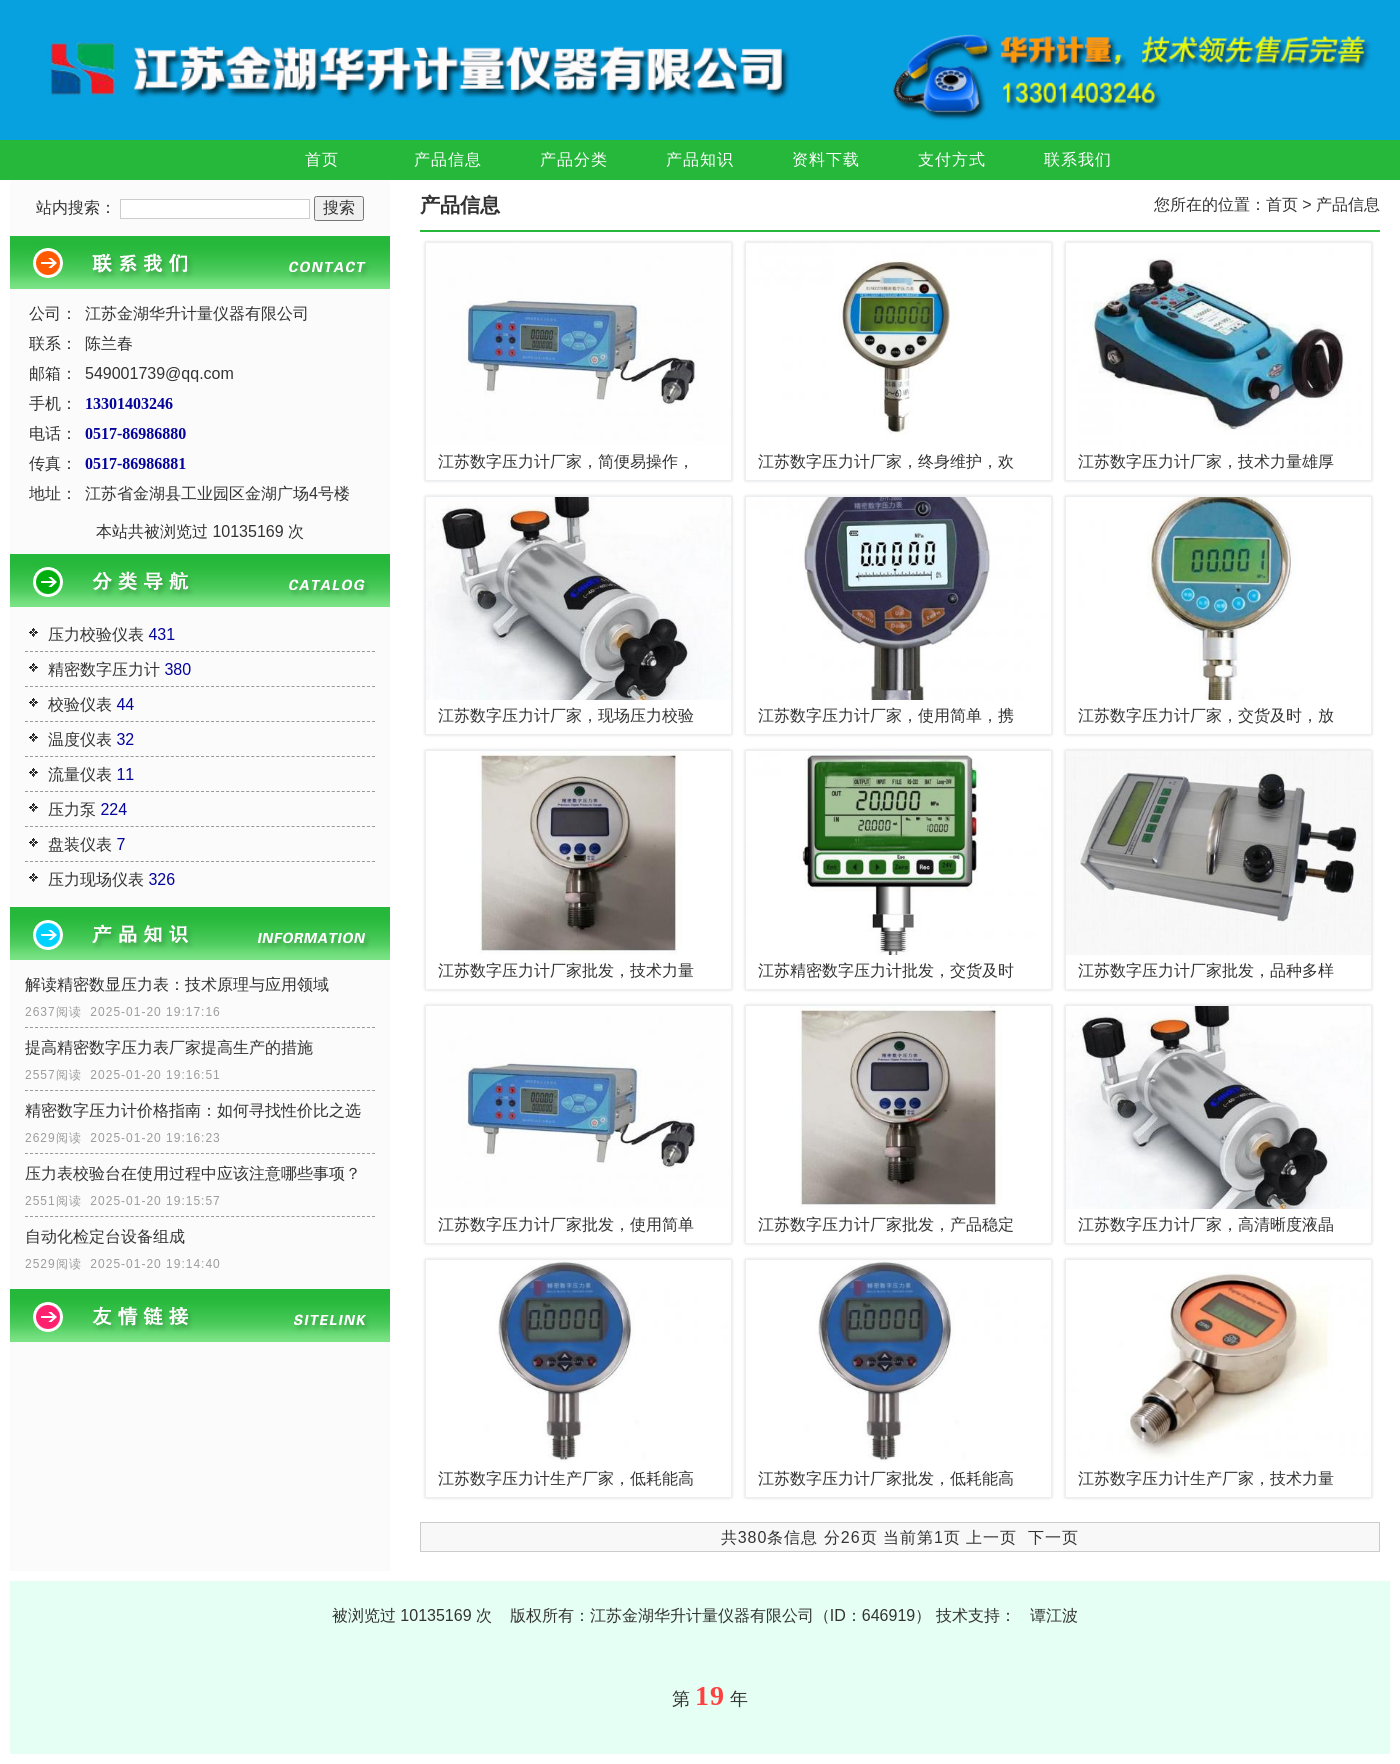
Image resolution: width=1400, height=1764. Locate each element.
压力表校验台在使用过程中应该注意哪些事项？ (193, 1173)
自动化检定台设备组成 (105, 1236)
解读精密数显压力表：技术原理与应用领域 (177, 984)
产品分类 (574, 159)
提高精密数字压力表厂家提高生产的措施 (169, 1047)
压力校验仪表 (96, 634)
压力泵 (72, 809)
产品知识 (700, 159)
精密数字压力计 (104, 669)
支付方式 (952, 159)
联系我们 (1078, 159)
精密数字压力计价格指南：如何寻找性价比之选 (193, 1110)
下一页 (1053, 1537)
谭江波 (1054, 1615)
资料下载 (826, 159)
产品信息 (448, 159)
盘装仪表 (80, 844)
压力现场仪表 (96, 879)
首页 (322, 159)
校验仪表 (80, 704)
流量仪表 (80, 774)
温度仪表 (80, 739)
